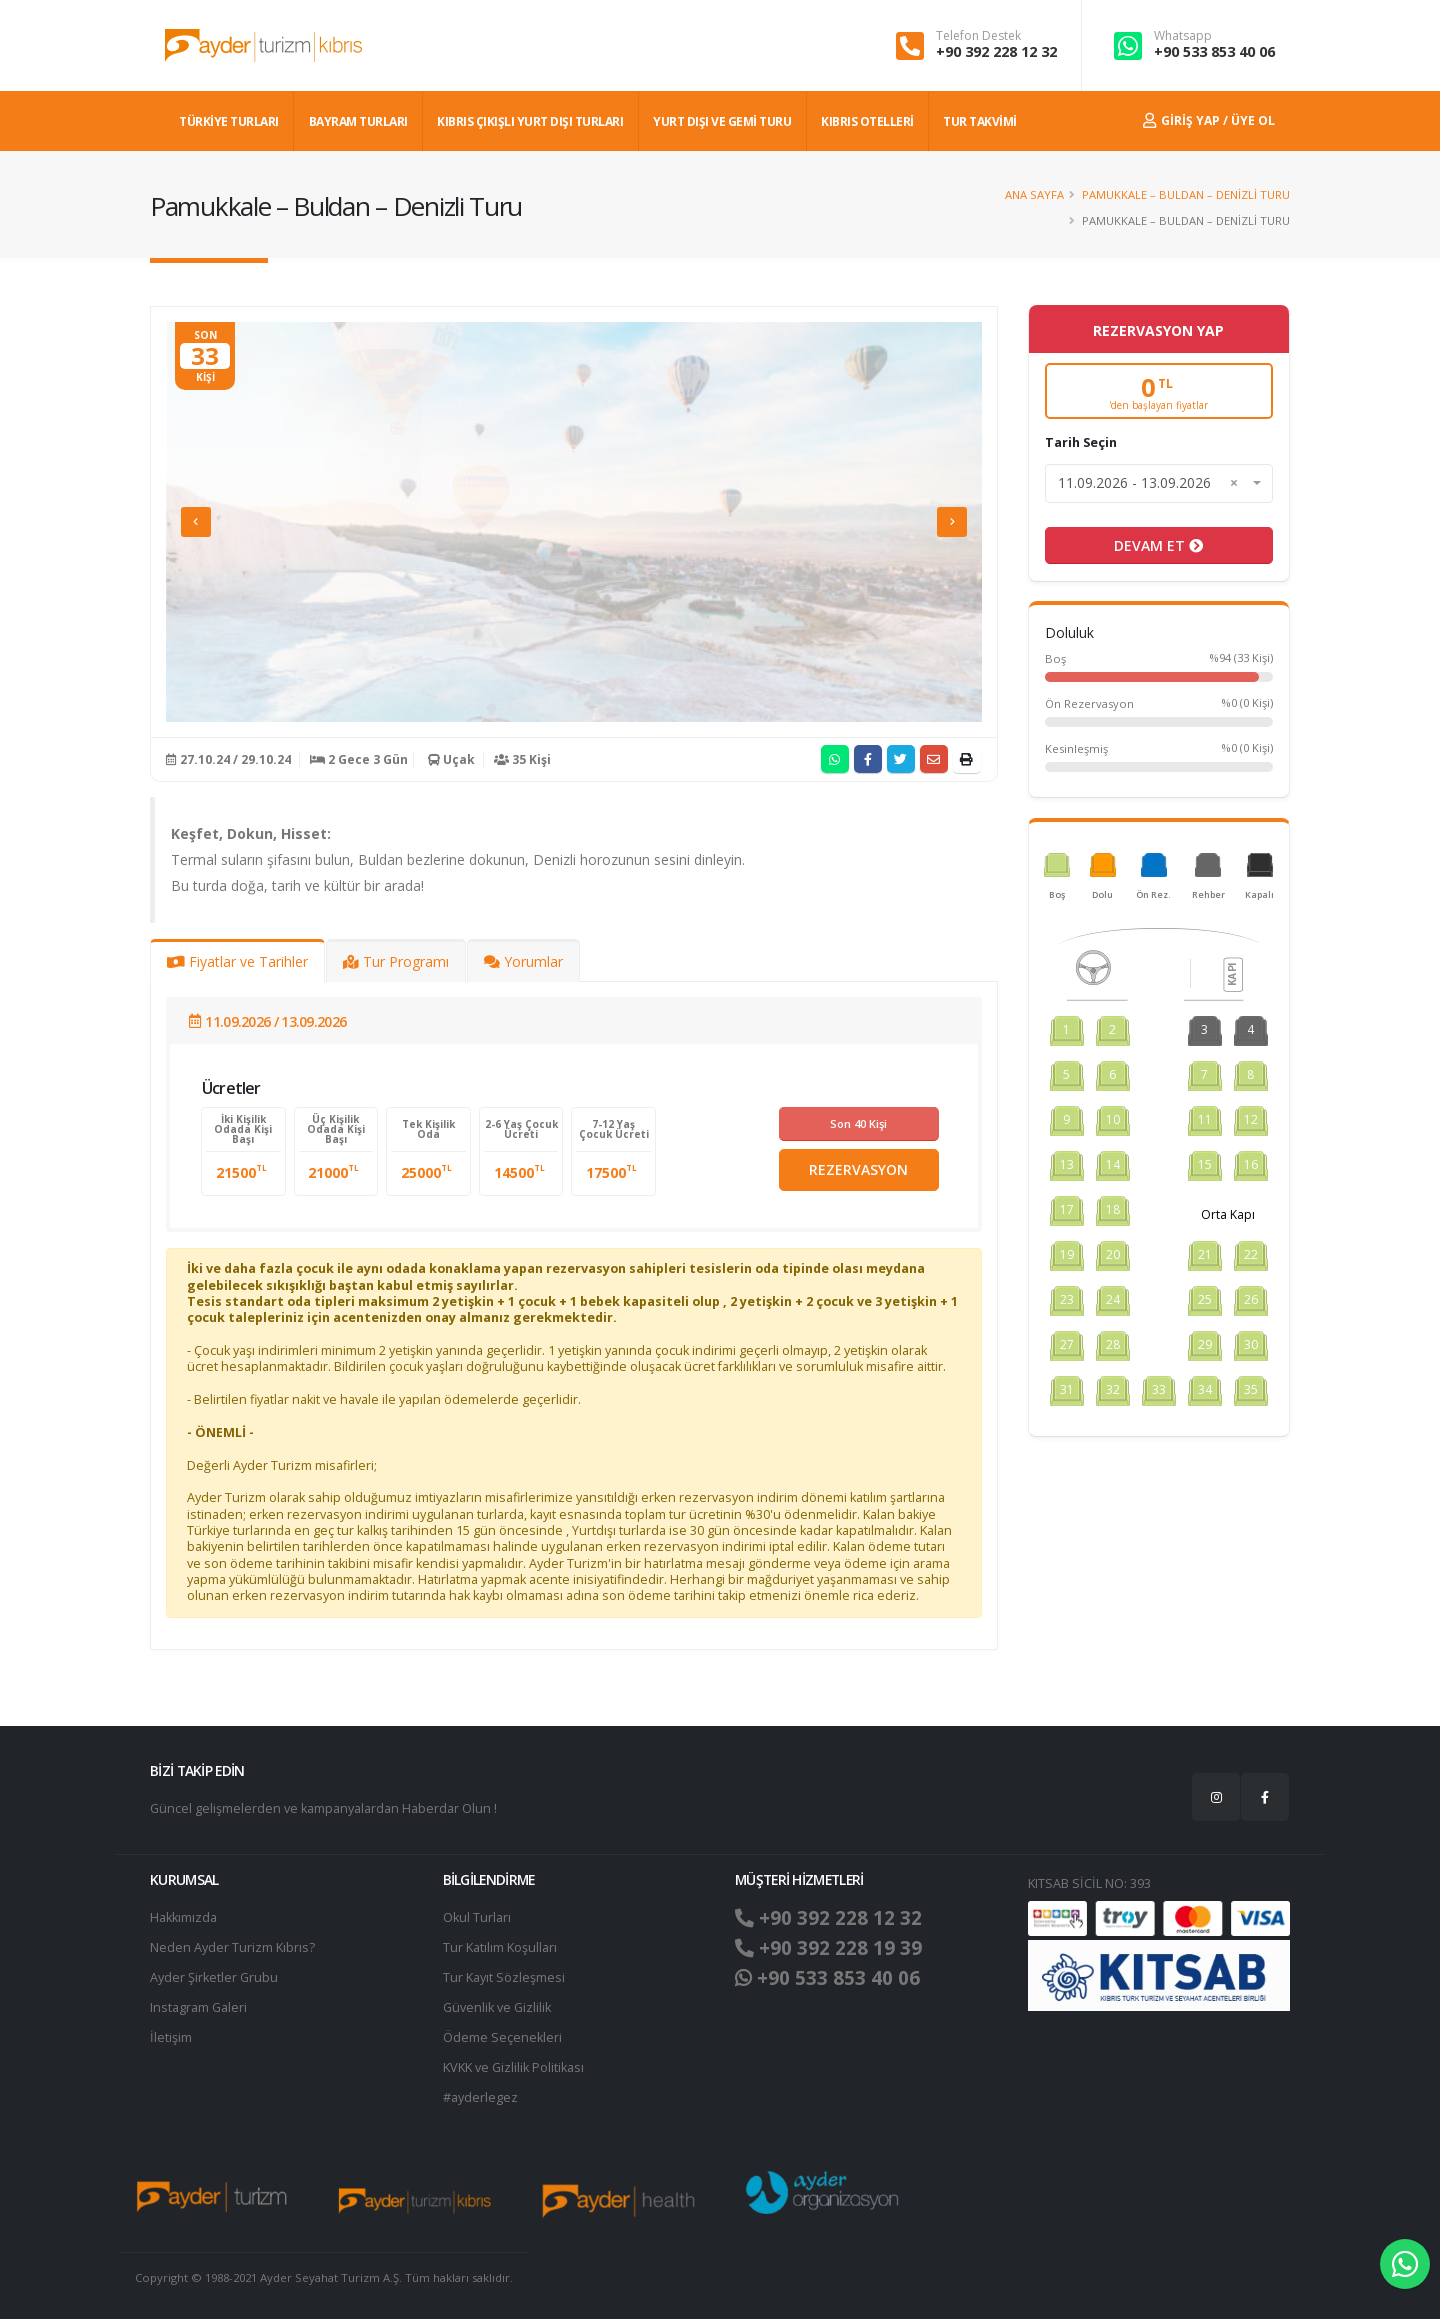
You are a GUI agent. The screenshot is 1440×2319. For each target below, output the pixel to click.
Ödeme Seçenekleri (502, 2037)
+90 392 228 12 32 (996, 51)
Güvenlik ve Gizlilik (497, 2007)
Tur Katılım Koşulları (500, 1947)
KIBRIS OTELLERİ (867, 121)
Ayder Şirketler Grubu (214, 1977)
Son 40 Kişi (858, 1123)
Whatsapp (1183, 36)
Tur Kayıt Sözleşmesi (504, 1977)
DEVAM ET (1158, 545)
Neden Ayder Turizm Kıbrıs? (232, 1947)
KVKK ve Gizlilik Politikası (513, 2067)
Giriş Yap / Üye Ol (1209, 120)
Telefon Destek (978, 36)
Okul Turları (477, 1917)
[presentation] (196, 522)
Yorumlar (523, 961)
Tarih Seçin (1081, 442)
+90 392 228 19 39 (828, 1948)
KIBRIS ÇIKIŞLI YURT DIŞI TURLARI (530, 121)
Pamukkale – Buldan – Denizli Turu (1186, 194)
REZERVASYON (858, 1169)
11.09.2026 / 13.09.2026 (267, 1021)
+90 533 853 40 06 (1214, 51)
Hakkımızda (183, 1917)
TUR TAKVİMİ (980, 121)
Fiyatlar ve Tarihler (237, 961)
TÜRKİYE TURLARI (229, 121)
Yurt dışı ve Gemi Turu (722, 121)
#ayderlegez (480, 2097)
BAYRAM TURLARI (358, 121)
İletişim (171, 2037)
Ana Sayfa (1034, 194)
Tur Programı (396, 961)
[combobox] (1159, 483)
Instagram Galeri (198, 2007)
